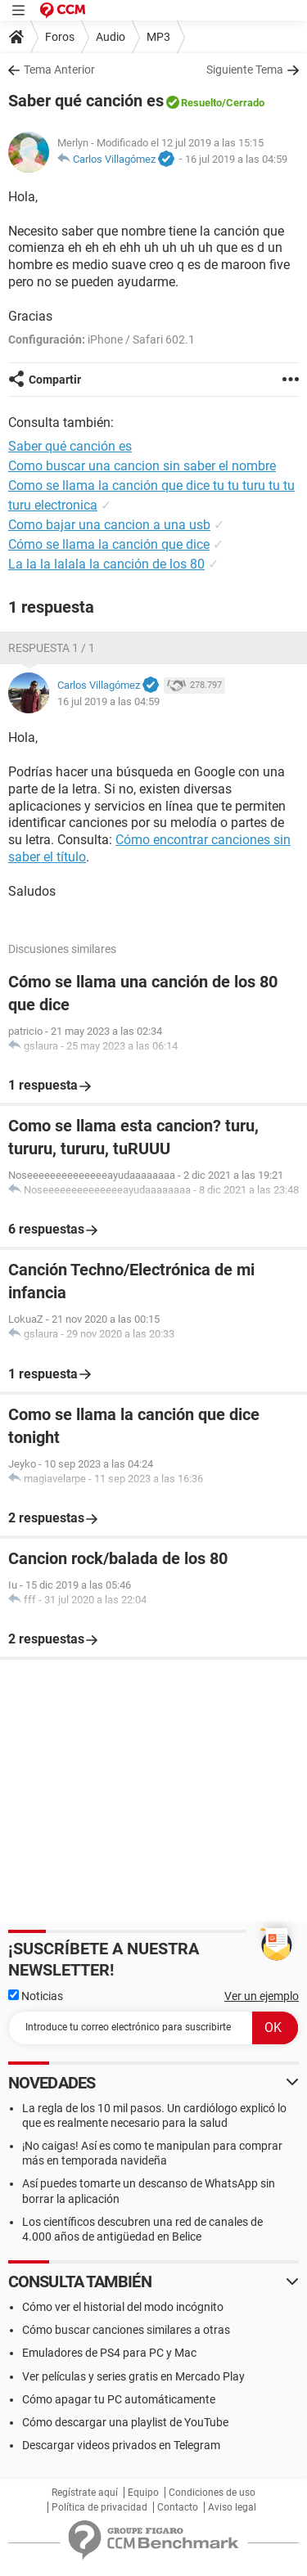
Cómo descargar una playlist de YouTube (125, 2422)
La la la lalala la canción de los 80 (106, 564)
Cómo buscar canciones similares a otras (126, 2329)
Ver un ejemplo (261, 1996)
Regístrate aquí (85, 2492)
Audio (110, 36)
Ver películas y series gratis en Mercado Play (133, 2376)
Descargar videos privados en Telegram (121, 2445)
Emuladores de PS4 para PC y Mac (109, 2352)
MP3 (158, 36)
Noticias (35, 1996)
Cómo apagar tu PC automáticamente (118, 2399)
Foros (59, 36)
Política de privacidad (99, 2507)
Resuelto (201, 103)
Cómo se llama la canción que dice (109, 544)
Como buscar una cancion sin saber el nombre (142, 466)
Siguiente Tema (244, 69)
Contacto (177, 2507)
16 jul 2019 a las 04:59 (236, 159)
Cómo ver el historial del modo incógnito (122, 2306)
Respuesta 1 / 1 (51, 647)
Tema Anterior (59, 69)
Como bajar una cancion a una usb (109, 525)
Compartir (55, 379)
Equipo (143, 2492)
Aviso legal (232, 2507)
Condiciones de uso (212, 2492)
